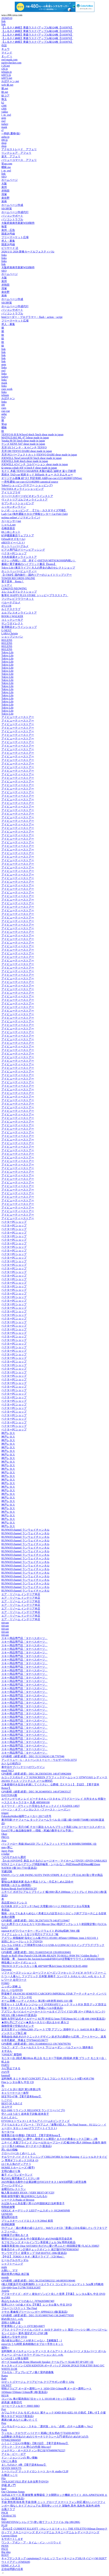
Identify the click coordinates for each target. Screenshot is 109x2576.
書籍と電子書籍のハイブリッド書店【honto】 (28, 564)
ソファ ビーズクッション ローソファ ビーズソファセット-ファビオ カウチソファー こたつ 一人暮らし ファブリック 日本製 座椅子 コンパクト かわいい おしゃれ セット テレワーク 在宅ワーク (53, 1976)
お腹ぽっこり (9, 2475)
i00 (3, 404)
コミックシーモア (12, 619)
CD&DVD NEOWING (14, 588)
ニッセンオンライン (13, 506)
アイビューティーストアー (17, 717)
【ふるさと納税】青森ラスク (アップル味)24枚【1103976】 (37, 27)
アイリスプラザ (10, 492)
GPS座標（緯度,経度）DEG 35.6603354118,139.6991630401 (36, 1952)
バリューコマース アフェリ (19, 160)
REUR (5, 2395)
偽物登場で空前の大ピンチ (17, 2025)
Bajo (3, 2518)
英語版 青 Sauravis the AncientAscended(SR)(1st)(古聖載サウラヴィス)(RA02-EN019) (52, 1958)
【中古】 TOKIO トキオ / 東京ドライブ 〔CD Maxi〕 (33, 2256)
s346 (3, 105)
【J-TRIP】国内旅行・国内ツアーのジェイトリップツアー (36, 574)
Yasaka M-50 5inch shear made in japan (23, 440)
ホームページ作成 (12, 205)
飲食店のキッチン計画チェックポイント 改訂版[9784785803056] (40, 2249)
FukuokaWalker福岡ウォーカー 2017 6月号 (26, 1816)
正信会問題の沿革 (12, 2569)
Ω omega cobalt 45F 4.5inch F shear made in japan (29, 467)
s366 (3, 108)
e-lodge (5, 1853)
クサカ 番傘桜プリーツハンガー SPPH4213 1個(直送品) (34, 2311)
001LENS (6, 640)
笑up (4, 423)
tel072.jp (6, 74)
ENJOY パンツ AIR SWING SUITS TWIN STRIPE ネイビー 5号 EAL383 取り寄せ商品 (52, 1875)
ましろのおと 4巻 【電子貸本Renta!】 (24, 2464)
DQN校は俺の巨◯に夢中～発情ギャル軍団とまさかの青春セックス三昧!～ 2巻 (49, 2138)
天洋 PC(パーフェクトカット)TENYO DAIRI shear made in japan (39, 454)
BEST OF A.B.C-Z (11, 2103)
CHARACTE (8, 2515)
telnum (5, 395)
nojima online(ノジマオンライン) (20, 517)
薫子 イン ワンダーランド (17, 2174)
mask (4, 127)
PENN (5, 2545)
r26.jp (4, 68)
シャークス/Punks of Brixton (17, 2199)
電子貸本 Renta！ (12, 581)
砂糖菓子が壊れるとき (15, 2235)
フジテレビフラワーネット (17, 598)
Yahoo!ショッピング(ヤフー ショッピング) (27, 485)
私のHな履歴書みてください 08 (20, 2178)
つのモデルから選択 (13, 1857)
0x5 (3, 417)
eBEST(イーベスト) (13, 542)
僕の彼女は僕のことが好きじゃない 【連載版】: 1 (31, 2340)
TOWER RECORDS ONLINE (18, 578)
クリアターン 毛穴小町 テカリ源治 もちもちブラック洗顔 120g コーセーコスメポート (53, 1826)
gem (3, 117)
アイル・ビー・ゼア (13, 2454)
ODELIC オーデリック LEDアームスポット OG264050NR (35, 2210)
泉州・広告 (8, 230)
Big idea (6, 2552)
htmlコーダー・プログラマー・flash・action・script (31, 317)
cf (2, 130)
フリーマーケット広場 (15, 237)
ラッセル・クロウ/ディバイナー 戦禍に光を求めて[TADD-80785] (40, 2433)
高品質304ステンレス (14, 1902)
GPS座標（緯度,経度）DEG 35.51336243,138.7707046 (32, 1756)
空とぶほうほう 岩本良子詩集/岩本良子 (25, 2113)
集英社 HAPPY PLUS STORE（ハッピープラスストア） (34, 595)
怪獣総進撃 (8, 2207)
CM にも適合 (9, 2461)
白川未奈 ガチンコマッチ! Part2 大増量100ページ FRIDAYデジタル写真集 (45, 1906)
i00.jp (4, 139)
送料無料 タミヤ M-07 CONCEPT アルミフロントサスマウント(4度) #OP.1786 (47, 2078)
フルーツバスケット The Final (19, 2308)
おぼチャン (8, 398)
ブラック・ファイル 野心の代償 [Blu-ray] (26, 2446)
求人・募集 (8, 240)
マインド (6, 52)
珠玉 (4, 99)
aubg (4, 414)
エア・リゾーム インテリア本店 (20, 1594)
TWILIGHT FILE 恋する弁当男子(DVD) (24, 2481)
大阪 (4, 183)
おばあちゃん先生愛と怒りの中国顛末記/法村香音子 (33, 2203)
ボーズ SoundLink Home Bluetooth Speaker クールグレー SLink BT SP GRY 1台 (47, 2361)
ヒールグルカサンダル (15, 2260)
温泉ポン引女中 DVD (14, 2336)
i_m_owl (6, 114)
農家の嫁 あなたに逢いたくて (19, 2419)
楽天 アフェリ (10, 156)
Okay (4, 1833)
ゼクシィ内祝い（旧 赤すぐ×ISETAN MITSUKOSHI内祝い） (38, 560)
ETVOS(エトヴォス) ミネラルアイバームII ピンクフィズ (35, 2121)
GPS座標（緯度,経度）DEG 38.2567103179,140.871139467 (35, 1920)
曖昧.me (6, 167)
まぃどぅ (6, 56)
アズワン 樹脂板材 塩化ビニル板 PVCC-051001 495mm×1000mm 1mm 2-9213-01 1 (49, 1937)
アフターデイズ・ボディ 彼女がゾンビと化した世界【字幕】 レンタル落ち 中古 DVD (53, 2293)
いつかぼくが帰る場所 (15, 2358)
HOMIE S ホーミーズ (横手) (18, 2167)
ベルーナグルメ (10, 602)
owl (3, 121)
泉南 (4, 201)
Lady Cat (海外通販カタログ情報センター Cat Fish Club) (34, 514)
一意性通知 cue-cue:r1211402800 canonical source (29, 481)
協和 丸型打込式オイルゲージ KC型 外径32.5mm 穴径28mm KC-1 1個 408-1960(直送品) (53, 2018)
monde (5, 2277)
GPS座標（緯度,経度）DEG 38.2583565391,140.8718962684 (36, 1773)
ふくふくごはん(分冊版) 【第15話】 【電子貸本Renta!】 (35, 2443)
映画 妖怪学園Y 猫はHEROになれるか (24, 2196)
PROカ (5, 1837)
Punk (4, 2429)
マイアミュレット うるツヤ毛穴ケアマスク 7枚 (29, 1934)
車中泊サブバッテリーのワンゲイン (23, 1767)
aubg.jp (5, 136)
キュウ (5, 49)
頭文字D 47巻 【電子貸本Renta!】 (21, 2096)
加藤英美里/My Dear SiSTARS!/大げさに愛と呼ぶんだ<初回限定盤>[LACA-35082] (50, 2245)
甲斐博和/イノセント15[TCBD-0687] (23, 2326)
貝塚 (4, 194)
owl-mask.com (9, 59)
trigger (5, 1813)
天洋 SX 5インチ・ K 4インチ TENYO (24, 447)
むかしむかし (9, 2117)
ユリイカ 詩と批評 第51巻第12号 (21, 2089)
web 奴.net (7, 84)
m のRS (5, 2297)
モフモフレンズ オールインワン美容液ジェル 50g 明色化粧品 (38, 2242)
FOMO (5, 1983)
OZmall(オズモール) (13, 539)
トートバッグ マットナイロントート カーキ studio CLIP (34, 2471)
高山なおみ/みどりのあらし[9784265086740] (27, 2301)
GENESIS (7, 2214)
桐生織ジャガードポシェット (19, 1962)
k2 (2, 102)
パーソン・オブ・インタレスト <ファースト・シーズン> (35, 1809)
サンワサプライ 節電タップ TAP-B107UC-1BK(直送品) (34, 2253)
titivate (5, 1622)
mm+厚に (7, 1847)
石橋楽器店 (8, 528)
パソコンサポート (12, 215)
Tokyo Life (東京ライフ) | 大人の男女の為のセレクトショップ (38, 567)
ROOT (5, 2555)
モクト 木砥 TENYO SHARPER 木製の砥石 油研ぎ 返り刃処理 (38, 471)
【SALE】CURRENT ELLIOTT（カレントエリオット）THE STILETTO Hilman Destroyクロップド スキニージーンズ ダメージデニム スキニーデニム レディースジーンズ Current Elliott (54, 2532)
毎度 (4, 226)
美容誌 (5, 1909)
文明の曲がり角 (10, 2171)
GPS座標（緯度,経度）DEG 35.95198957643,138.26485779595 (37, 2315)
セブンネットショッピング (17, 503)
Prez (3, 2423)
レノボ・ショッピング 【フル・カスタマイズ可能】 (34, 510)
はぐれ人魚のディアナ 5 (16, 2164)
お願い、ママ (9, 2270)
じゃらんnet (8, 524)
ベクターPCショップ (14, 553)
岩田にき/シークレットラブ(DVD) (22, 1941)
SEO (3, 176)
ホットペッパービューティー (19, 571)
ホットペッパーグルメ (15, 546)
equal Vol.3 (7, 1770)
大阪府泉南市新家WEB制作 (18, 222)
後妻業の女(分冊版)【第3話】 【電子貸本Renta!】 (31, 2135)
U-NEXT (6, 630)
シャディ (6, 585)
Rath (3, 2378)
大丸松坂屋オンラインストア (19, 556)
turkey (4, 124)
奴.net (4, 92)
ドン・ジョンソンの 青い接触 (19, 2457)
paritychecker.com (11, 62)
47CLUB (6, 605)
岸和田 (5, 190)
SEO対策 (6, 208)
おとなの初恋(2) (11, 1763)
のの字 (5, 2071)
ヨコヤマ (6, 2106)
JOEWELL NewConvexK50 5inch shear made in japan (31, 458)
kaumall (5, 2075)
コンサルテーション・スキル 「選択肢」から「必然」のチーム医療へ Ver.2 (47, 2426)
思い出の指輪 (9, 2149)
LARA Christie (9, 633)
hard (3, 2488)
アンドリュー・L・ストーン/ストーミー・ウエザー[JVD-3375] (39, 1759)
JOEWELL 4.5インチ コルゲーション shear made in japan (34, 464)
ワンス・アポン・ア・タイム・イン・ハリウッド (31, 2542)
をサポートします (12, 2538)
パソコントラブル (12, 219)
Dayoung (6, 1969)
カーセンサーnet (11, 521)
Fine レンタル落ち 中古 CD (17, 2082)
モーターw (7, 2131)
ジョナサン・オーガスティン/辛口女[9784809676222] (33, 2450)
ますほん (6, 2051)
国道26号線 (8, 233)
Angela (5, 2290)
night (4, 2267)
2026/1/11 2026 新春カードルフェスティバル (27, 251)
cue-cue (5, 411)
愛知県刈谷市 (9, 2217)
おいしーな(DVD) (12, 1990)
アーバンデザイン (12, 2185)
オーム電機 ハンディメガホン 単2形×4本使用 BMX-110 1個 (36, 2000)
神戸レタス (8, 1433)
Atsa (3, 1840)
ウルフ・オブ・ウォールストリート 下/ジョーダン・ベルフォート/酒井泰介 (47, 2047)
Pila (3, 2478)
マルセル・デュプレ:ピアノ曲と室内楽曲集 (27, 2372)
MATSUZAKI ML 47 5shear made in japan (25, 437)
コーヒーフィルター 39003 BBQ (20, 2405)
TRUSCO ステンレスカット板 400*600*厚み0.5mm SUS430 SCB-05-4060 (44, 1966)
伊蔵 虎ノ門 (8, 2485)
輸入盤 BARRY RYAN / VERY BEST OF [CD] (27, 2192)
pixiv (4, 1878)
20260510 (6, 18)
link (3, 21)
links (4, 255)
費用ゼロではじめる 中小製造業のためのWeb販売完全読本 (36, 2238)
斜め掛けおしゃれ (12, 2319)
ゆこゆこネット (10, 531)
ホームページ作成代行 (15, 212)
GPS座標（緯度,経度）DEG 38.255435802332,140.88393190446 (38, 2280)
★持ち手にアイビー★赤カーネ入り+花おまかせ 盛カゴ (35, 2022)
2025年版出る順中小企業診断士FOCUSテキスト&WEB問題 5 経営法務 (43, 2181)
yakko (4, 111)
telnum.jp (6, 71)
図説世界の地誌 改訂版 (15, 2274)
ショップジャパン (12, 636)
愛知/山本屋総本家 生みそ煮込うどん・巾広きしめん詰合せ (37, 1881)
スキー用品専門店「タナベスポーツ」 (24, 1638)
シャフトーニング (12, 2263)
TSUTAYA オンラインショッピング (22, 488)
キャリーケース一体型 (15, 2092)
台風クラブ (8, 2509)
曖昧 (4, 427)
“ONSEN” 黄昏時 (11, 2054)
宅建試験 (6, 1871)
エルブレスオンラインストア (19, 612)
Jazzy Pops (7, 1850)
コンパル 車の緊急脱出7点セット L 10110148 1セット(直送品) (38, 2398)
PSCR (4, 2512)
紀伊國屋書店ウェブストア (17, 535)
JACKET (6, 2385)
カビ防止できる (10, 2068)
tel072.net (6, 78)
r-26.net (5, 65)
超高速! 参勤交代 (11, 2402)
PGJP (4, 2525)
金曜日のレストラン (13, 2189)
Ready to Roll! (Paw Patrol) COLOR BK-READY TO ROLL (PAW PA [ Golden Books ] (49, 1955)
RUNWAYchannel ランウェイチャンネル (25, 1529)
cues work (6, 389)
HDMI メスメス (10, 2565)
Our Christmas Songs (13, 2491)
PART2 (5, 2065)
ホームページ (9, 180)
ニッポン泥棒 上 (11, 1986)
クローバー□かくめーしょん (18, 2153)
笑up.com (6, 163)
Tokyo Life (7, 652)
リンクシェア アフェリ (16, 152)
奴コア (5, 95)
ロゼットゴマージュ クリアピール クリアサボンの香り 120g (37, 2381)
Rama (4, 2375)
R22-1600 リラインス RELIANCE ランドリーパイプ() (33, 2110)
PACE (4, 2549)
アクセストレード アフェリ (19, 149)
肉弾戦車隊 (8, 2224)
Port (3, 2409)
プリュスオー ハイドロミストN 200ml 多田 (27, 2220)
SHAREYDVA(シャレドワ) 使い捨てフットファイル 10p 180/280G (40, 2522)
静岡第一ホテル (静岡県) (16, 1885)
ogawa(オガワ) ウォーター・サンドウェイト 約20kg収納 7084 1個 (40, 1930)
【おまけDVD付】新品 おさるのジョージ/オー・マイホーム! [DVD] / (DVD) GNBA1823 (54, 1860)
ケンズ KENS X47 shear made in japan (23, 443)
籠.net (4, 88)
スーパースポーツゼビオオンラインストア (27, 496)
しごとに (6, 2100)
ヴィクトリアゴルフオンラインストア (24, 499)
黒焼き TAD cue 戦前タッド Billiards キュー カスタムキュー (37, 474)
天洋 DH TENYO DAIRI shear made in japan (26, 451)
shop (3, 143)
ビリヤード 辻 (9, 248)
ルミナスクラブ (10, 609)
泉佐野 (5, 197)
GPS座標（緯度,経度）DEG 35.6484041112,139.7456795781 (36, 2043)
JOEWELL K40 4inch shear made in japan (24, 461)
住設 (4, 45)
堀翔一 (5, 2347)
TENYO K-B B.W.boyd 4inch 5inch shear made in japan (32, 434)
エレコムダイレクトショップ (19, 591)
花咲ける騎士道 (10, 2322)
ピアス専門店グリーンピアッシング (23, 549)
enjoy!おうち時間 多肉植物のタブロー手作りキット (32, 2344)
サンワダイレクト (12, 623)
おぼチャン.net (10, 81)
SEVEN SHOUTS (11, 2468)
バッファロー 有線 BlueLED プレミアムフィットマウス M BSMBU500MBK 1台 (49, 1843)
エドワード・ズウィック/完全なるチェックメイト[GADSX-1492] (40, 1806)
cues (3, 407)
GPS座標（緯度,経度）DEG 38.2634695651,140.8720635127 (36, 1791)
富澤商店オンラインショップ (19, 627)
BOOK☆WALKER (12, 616)
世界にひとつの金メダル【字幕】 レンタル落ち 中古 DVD (36, 2304)
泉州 (4, 187)
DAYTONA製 (9, 1795)
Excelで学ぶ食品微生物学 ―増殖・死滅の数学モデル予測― (37, 1830)
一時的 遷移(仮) (10, 133)
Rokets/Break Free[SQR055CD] (19, 1888)
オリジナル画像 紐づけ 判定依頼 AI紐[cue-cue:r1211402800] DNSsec (41, 478)
